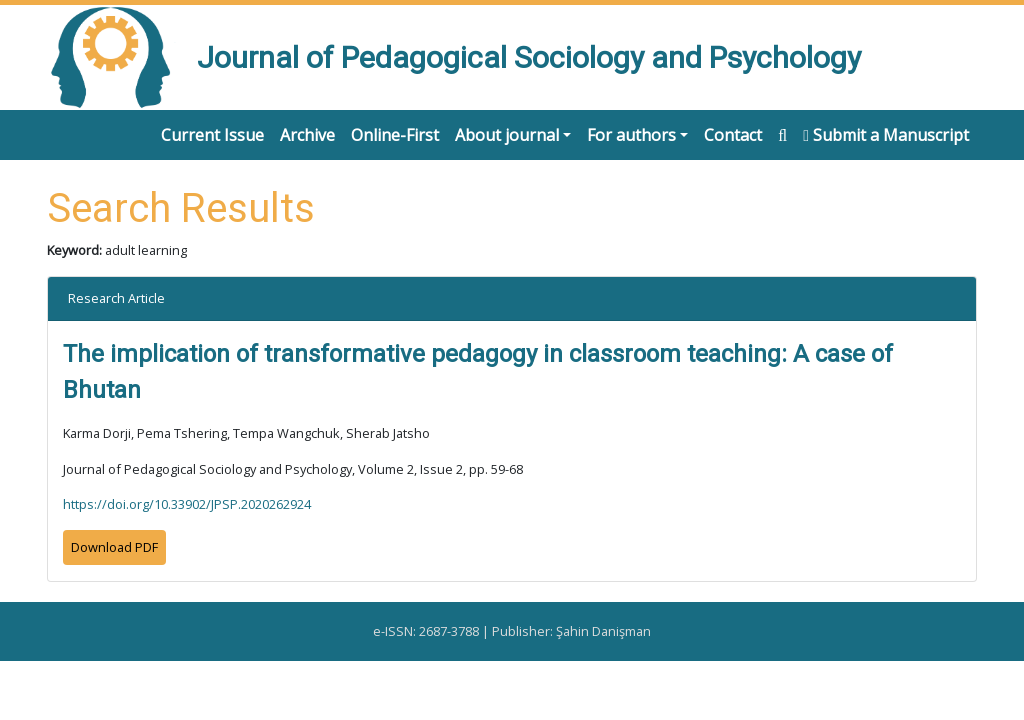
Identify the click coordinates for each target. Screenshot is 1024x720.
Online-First (395, 135)
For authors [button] (631, 135)
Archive (307, 135)
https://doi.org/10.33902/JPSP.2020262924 (187, 504)
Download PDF (114, 547)
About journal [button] (507, 135)
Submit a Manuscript (886, 135)
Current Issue (212, 135)
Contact (733, 135)
